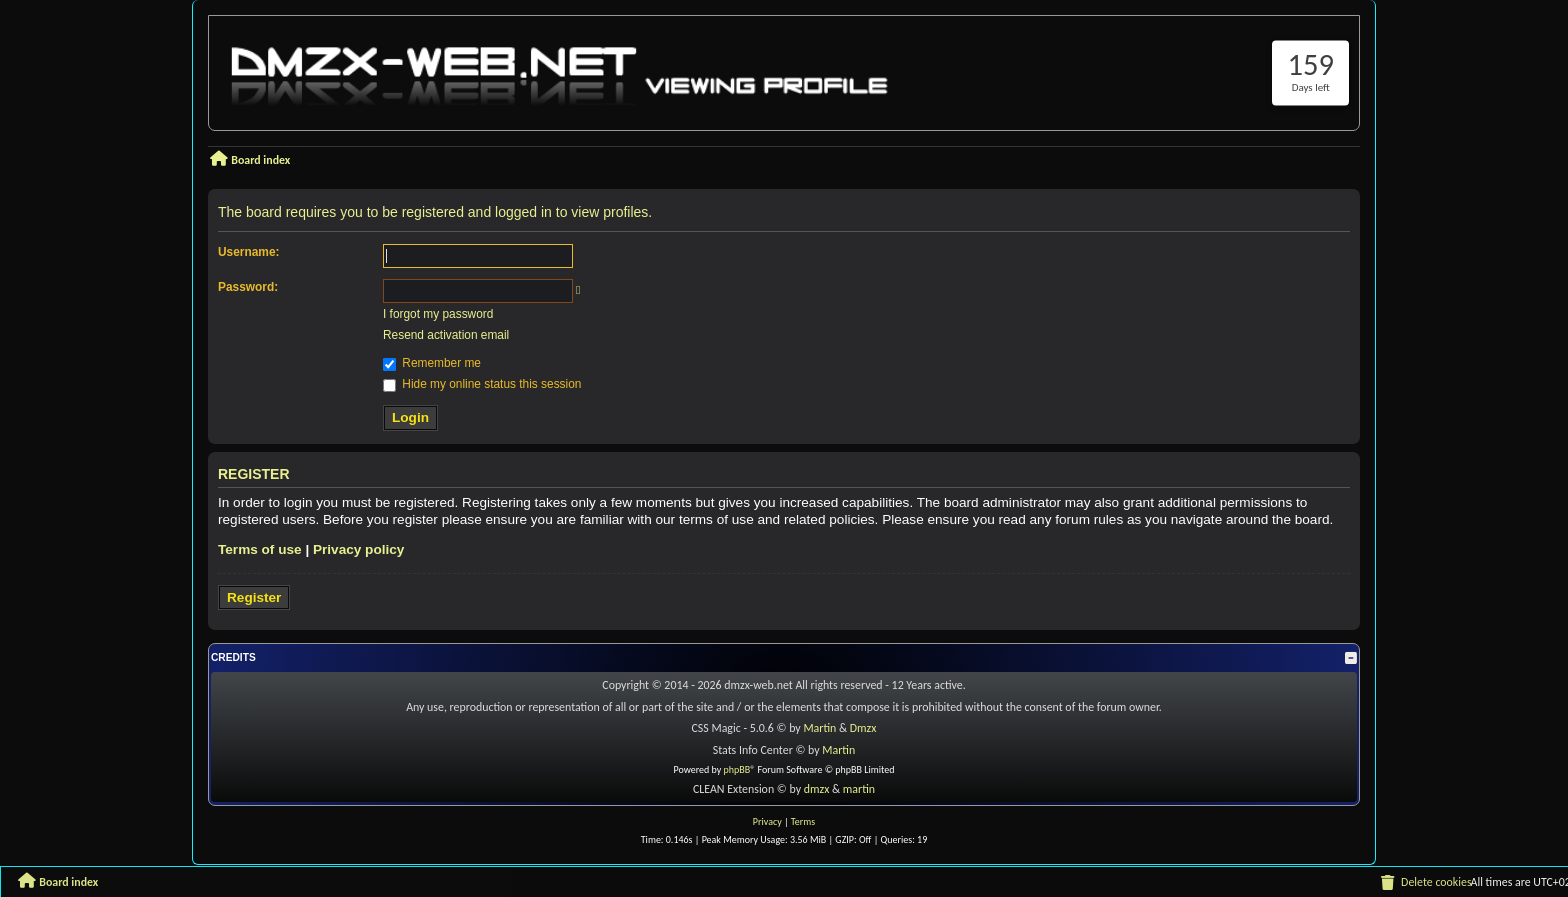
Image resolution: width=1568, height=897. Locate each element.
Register (254, 597)
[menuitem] (1425, 883)
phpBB (737, 769)
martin (859, 789)
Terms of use (260, 549)
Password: (248, 287)
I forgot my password (438, 314)
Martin (819, 728)
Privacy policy (358, 549)
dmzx (817, 789)
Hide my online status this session (482, 384)
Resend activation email (446, 335)
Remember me (432, 363)
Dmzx (863, 728)
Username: (248, 252)
